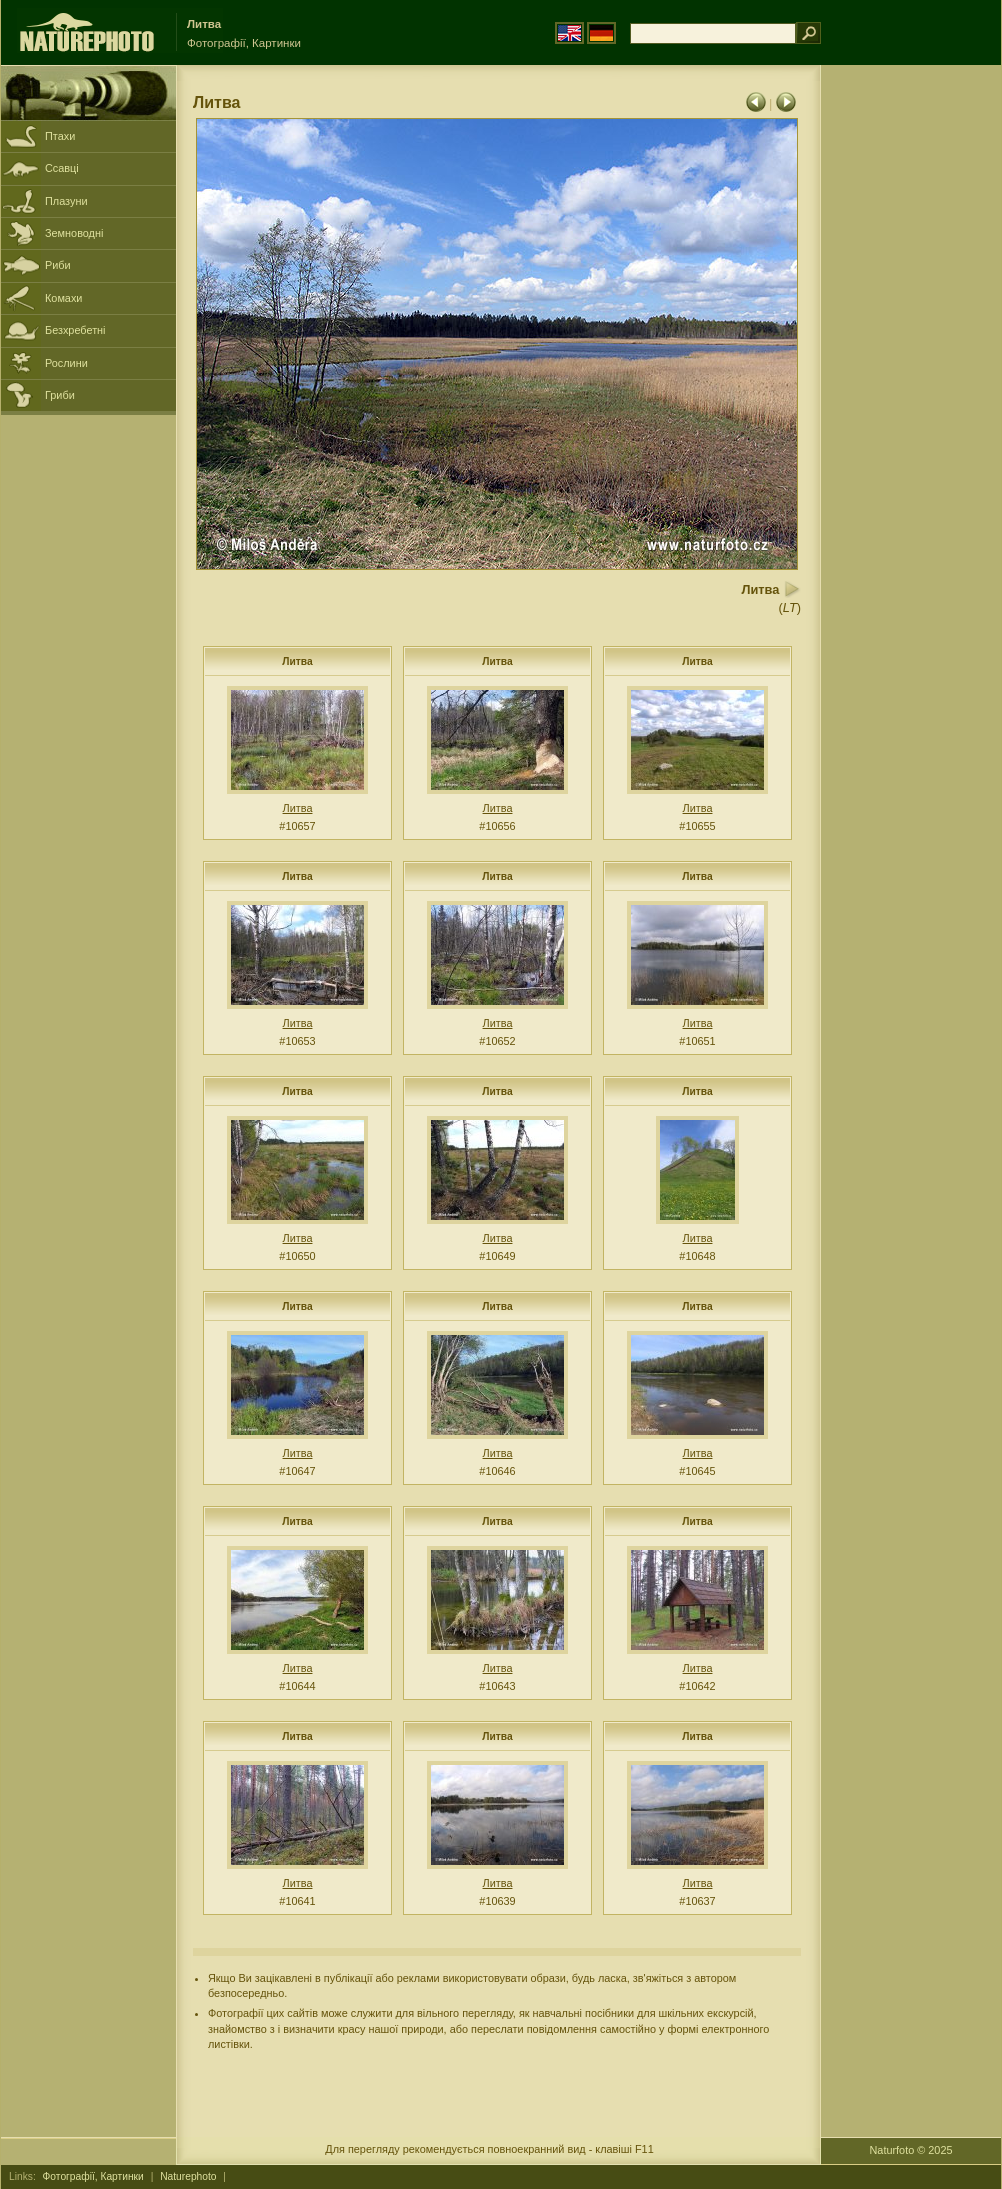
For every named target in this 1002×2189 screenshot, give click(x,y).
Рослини (66, 363)
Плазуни (66, 201)
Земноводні (74, 233)
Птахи (60, 136)
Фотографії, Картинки (93, 2176)
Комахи (63, 298)
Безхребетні (75, 330)
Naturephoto (188, 2176)
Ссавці (62, 168)
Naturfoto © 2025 (911, 2150)
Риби (58, 265)
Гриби (60, 395)
